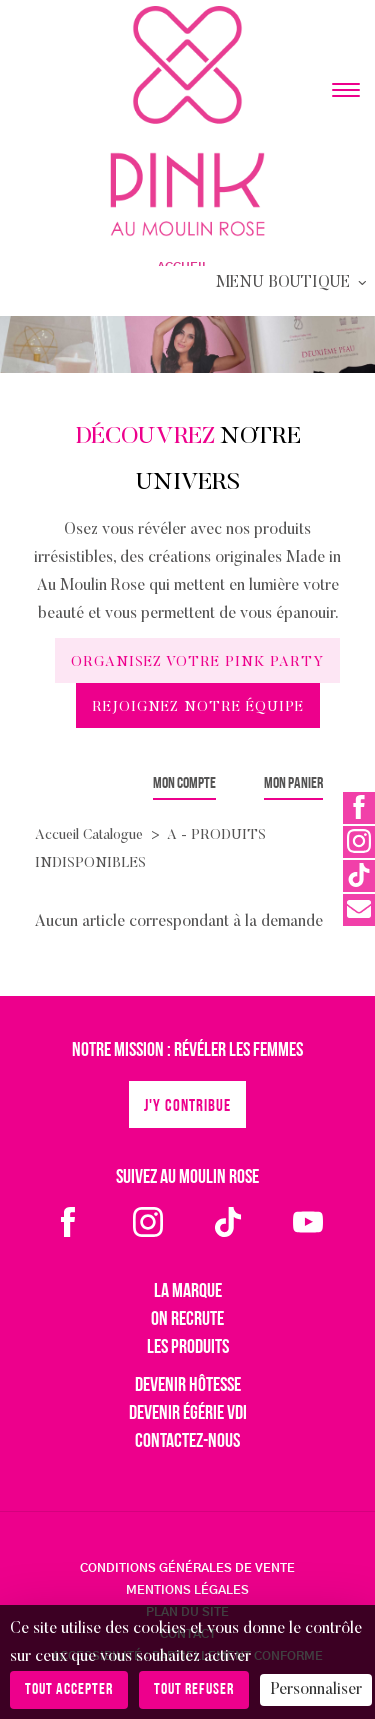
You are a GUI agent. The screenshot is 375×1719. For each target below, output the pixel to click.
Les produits (188, 1348)
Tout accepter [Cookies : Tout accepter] (69, 1690)
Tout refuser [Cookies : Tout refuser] (194, 1690)
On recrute (187, 1320)
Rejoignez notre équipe (198, 708)
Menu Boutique (293, 283)
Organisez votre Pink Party (197, 663)
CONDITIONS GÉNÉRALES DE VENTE (187, 1568)
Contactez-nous (187, 1442)
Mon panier (293, 784)
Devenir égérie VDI (188, 1414)
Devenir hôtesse (188, 1386)
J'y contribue (187, 1106)
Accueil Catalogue (89, 836)
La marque (188, 1292)
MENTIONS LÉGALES (187, 1590)
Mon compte (184, 784)
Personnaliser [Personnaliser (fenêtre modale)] (316, 1690)
